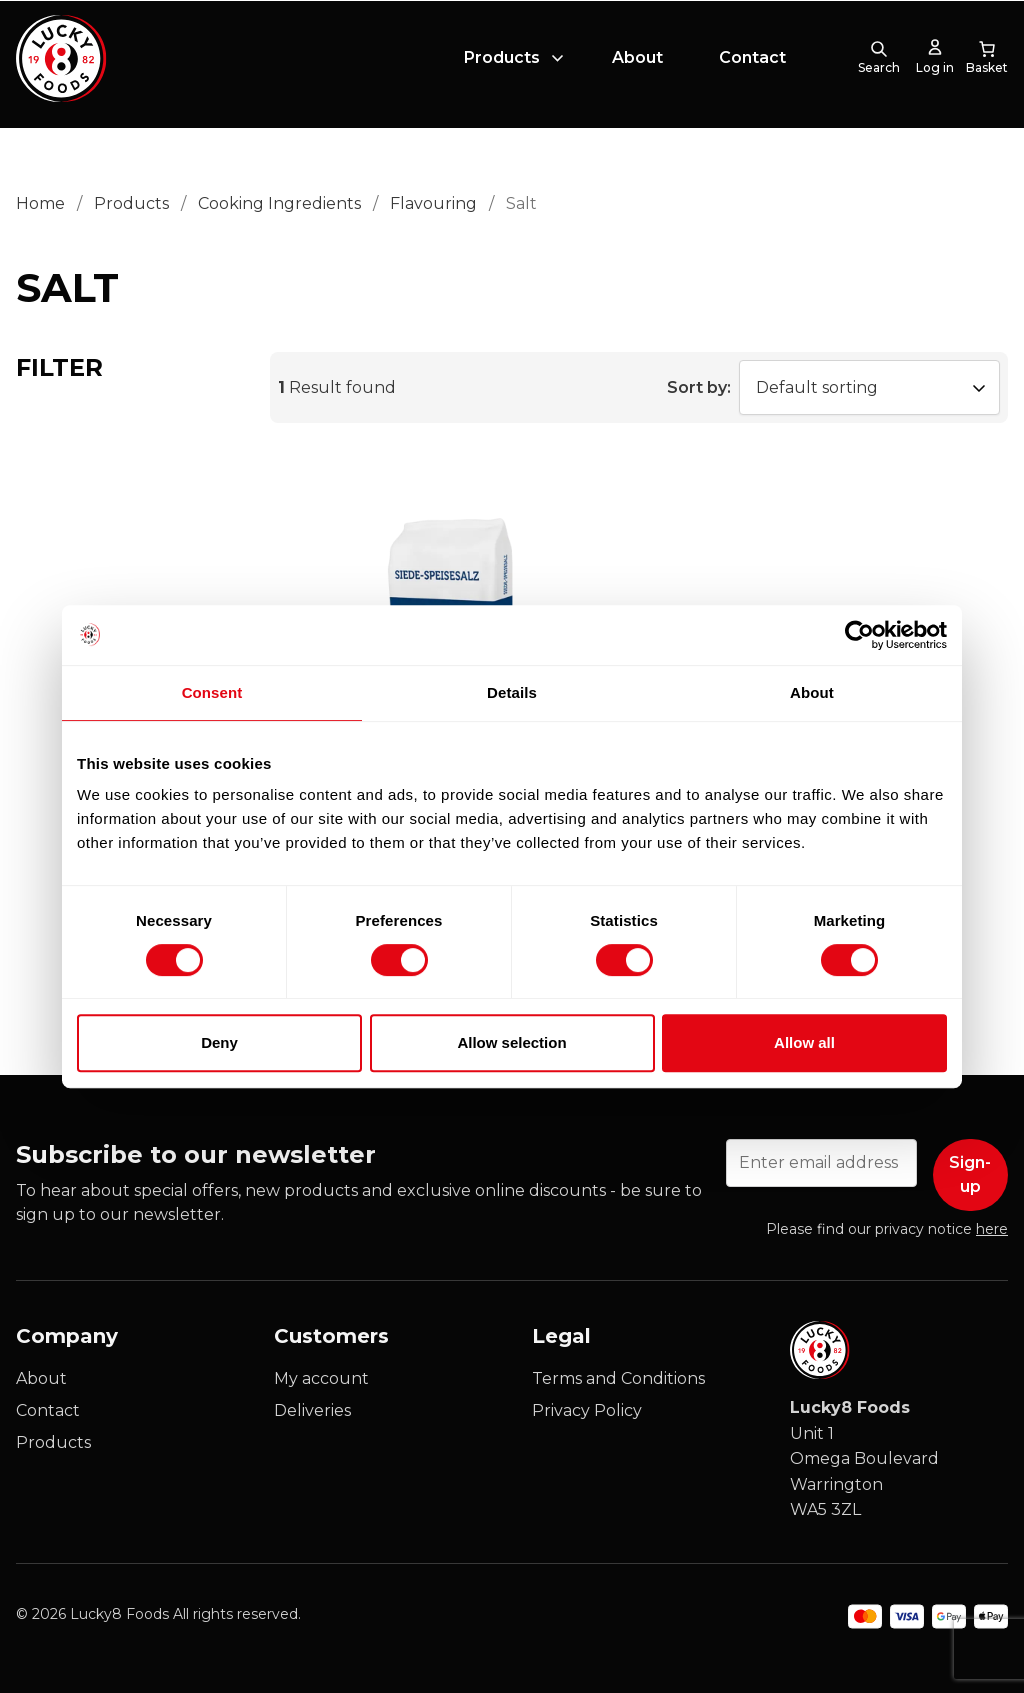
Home (40, 203)
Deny (219, 1042)
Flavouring (433, 203)
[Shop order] (869, 387)
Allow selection (511, 1042)
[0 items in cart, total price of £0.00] (987, 64)
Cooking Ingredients (279, 203)
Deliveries (312, 1410)
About (637, 63)
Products (502, 63)
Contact (752, 63)
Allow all (804, 1042)
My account (321, 1378)
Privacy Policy (587, 1410)
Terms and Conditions (618, 1378)
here (992, 1229)
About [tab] (812, 692)
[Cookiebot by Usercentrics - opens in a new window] (859, 635)
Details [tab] (512, 692)
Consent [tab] (212, 692)
